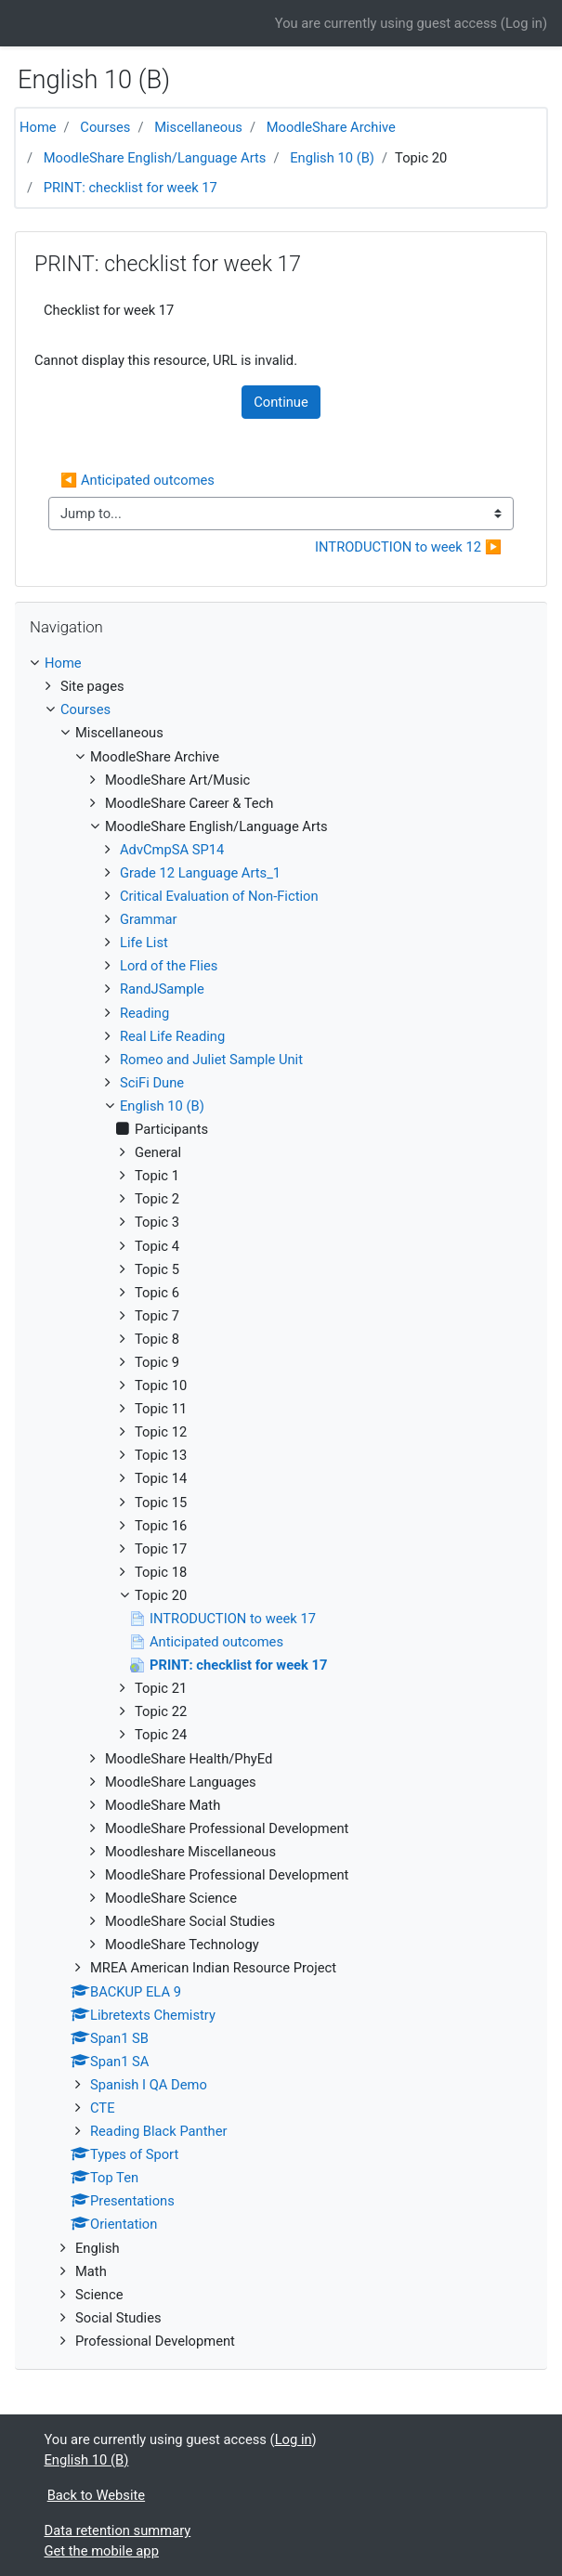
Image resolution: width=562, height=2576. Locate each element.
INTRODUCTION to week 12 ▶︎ (408, 547)
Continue (281, 402)
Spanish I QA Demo (148, 2084)
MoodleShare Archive (331, 127)
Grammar (148, 919)
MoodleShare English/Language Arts (155, 158)
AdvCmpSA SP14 (172, 849)
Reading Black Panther (158, 2131)
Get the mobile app (102, 2551)
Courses (105, 127)
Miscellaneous (198, 127)
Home (38, 127)
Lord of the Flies (168, 965)
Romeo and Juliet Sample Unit (211, 1059)
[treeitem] (281, 663)
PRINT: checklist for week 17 (130, 187)
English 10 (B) (332, 158)
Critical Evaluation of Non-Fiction (219, 896)
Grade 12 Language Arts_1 (200, 873)
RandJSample (162, 989)
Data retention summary (118, 2530)
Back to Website (96, 2495)
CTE (102, 2108)
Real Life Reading (172, 1036)
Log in (523, 23)
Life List (144, 942)
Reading (144, 1013)
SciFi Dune (152, 1082)
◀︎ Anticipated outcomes (137, 480)
